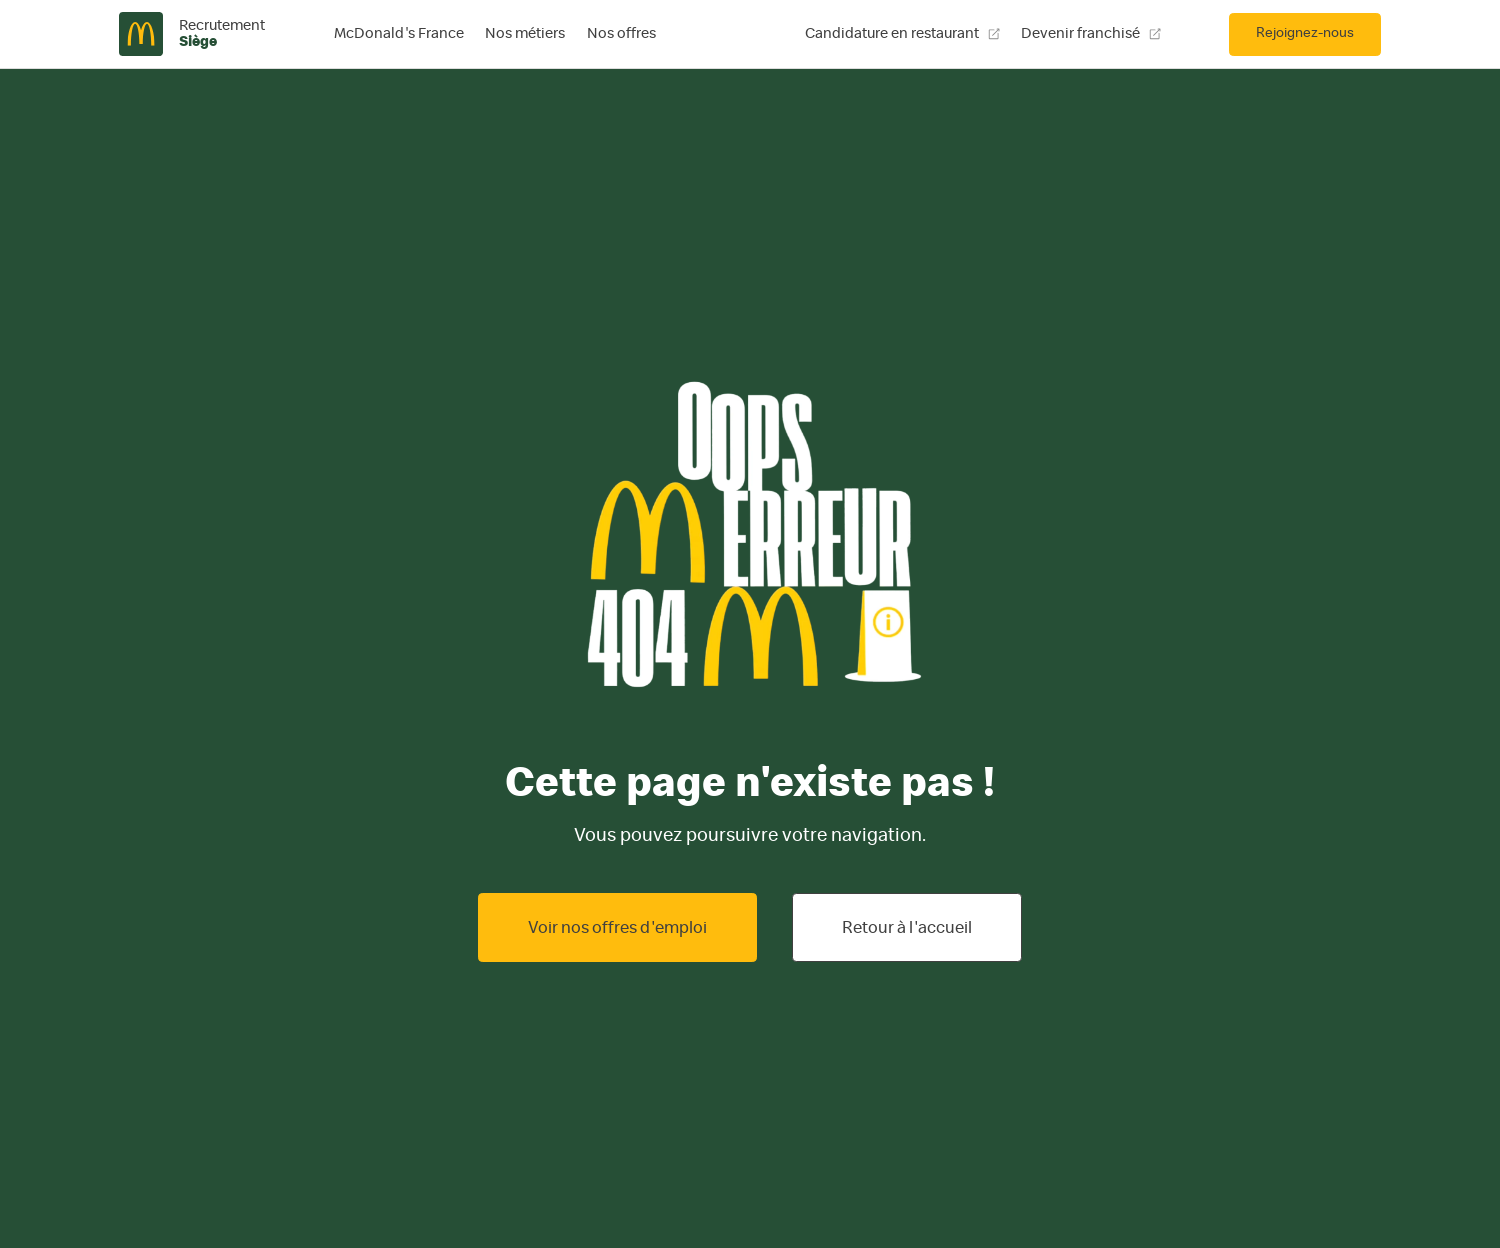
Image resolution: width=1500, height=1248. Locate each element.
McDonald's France (399, 33)
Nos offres (621, 33)
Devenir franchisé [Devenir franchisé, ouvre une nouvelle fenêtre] (1091, 33)
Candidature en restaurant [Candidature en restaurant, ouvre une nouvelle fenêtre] (902, 33)
